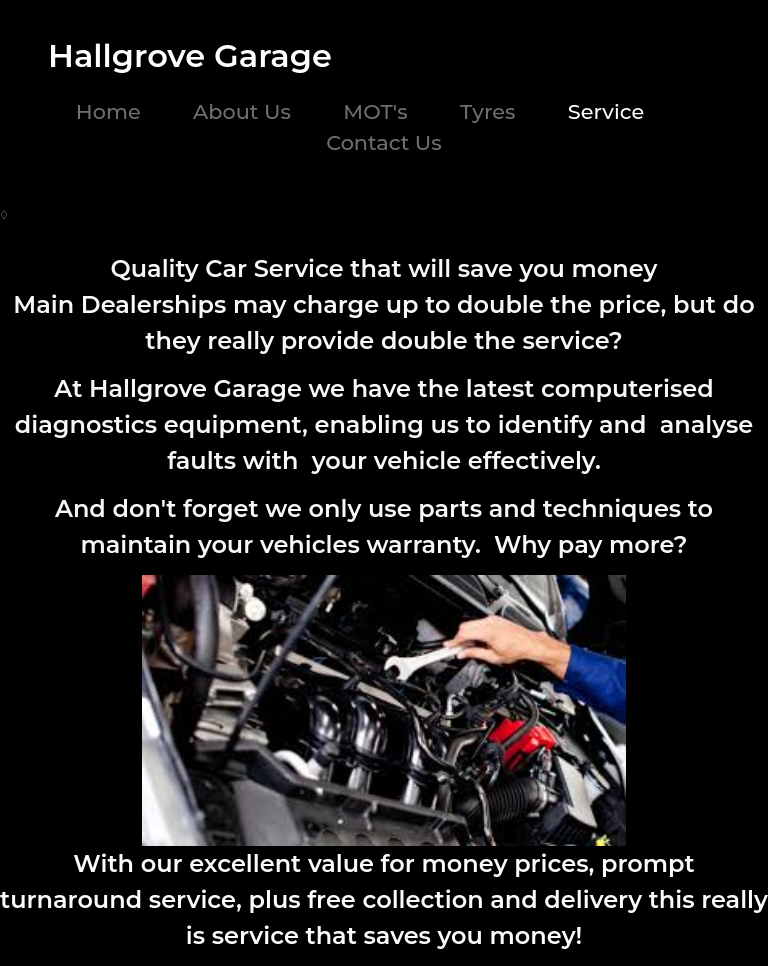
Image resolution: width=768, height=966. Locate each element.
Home (108, 111)
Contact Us (383, 142)
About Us (242, 111)
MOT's (375, 111)
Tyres (487, 111)
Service (606, 111)
